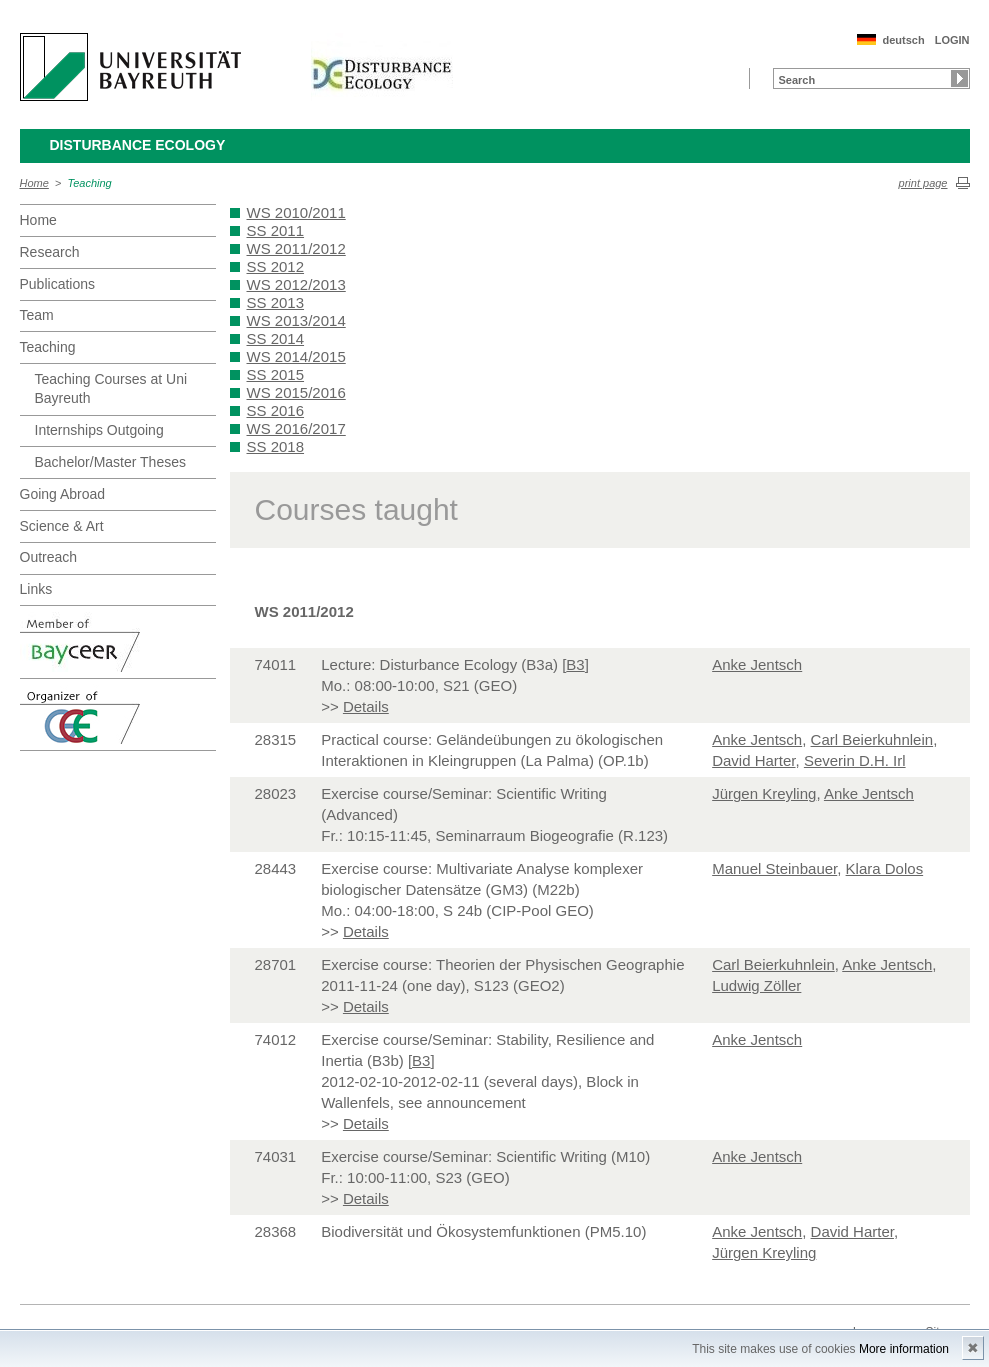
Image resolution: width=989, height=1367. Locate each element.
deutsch (903, 40)
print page (923, 183)
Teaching (90, 183)
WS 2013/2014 (296, 320)
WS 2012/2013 (296, 284)
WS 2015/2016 (296, 392)
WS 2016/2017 (296, 428)
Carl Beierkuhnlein (872, 739)
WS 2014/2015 (296, 356)
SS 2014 (276, 338)
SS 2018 (276, 446)
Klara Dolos (885, 868)
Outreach (49, 557)
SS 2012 (276, 266)
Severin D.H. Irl (855, 760)
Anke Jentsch (757, 664)
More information (904, 1349)
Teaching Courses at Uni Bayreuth (111, 389)
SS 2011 (276, 230)
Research (50, 252)
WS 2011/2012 (296, 248)
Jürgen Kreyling (764, 793)
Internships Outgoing (99, 430)
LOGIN (952, 40)
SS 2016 (276, 410)
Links (36, 589)
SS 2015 (276, 374)
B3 (575, 664)
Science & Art (62, 526)
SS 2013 (276, 302)
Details (366, 706)
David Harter (753, 760)
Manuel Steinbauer (774, 868)
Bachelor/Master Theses (110, 462)
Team (37, 315)
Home (34, 183)
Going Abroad (63, 494)
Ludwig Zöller (756, 985)
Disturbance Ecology (138, 145)
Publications (58, 284)
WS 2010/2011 (296, 212)
